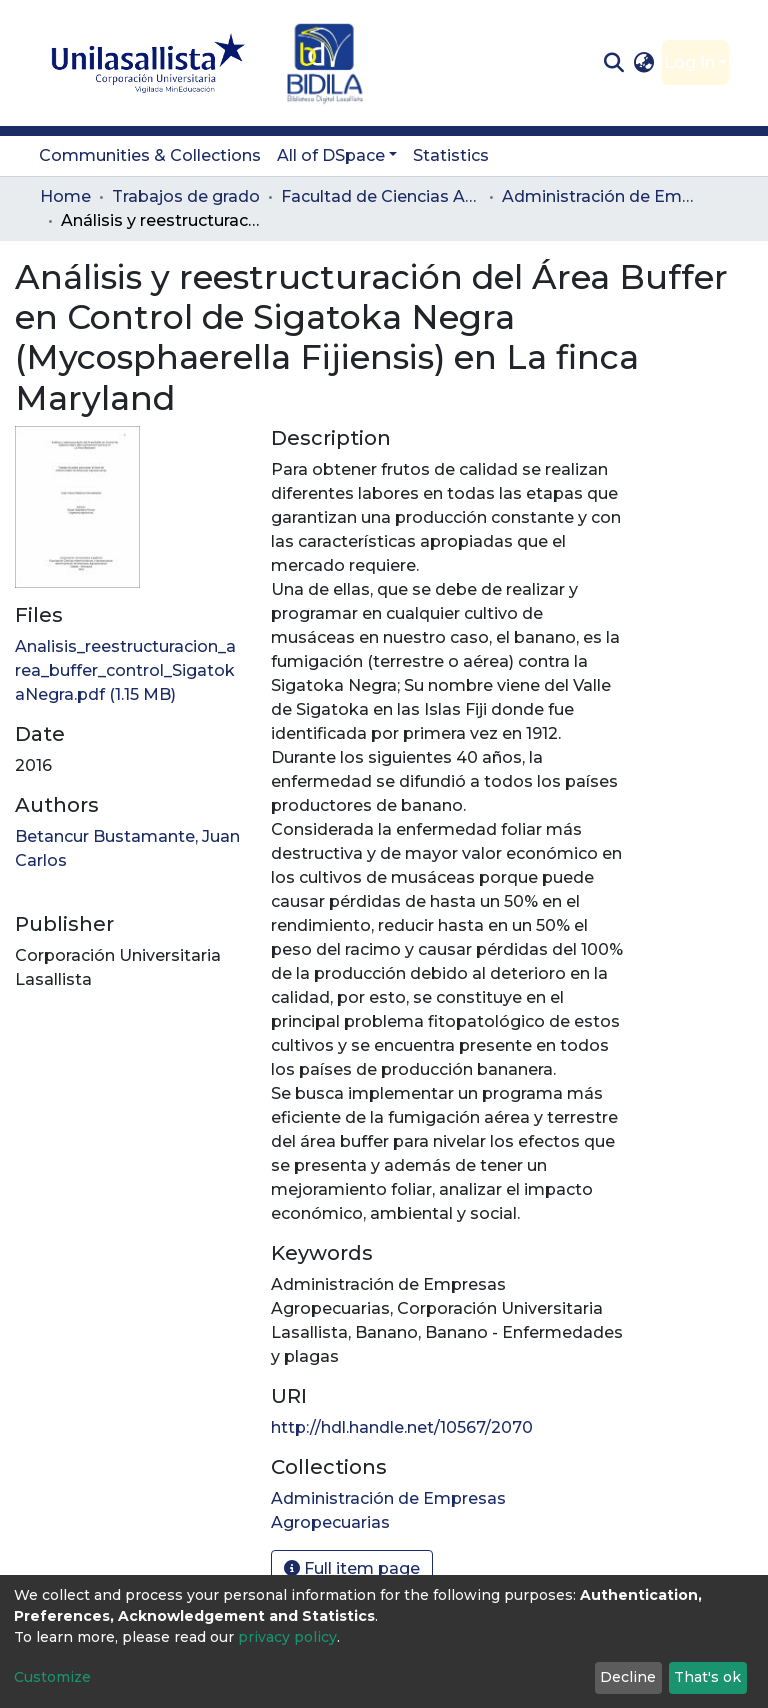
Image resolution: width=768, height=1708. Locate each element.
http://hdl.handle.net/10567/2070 (402, 1427)
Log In (689, 62)
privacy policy (287, 1637)
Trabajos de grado (186, 196)
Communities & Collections (150, 155)
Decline (628, 1677)
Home (65, 196)
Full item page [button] (352, 1568)
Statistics (451, 155)
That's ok (707, 1677)
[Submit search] (613, 63)
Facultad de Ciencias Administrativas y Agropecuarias (381, 196)
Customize (52, 1677)
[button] (644, 63)
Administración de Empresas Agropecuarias (602, 196)
